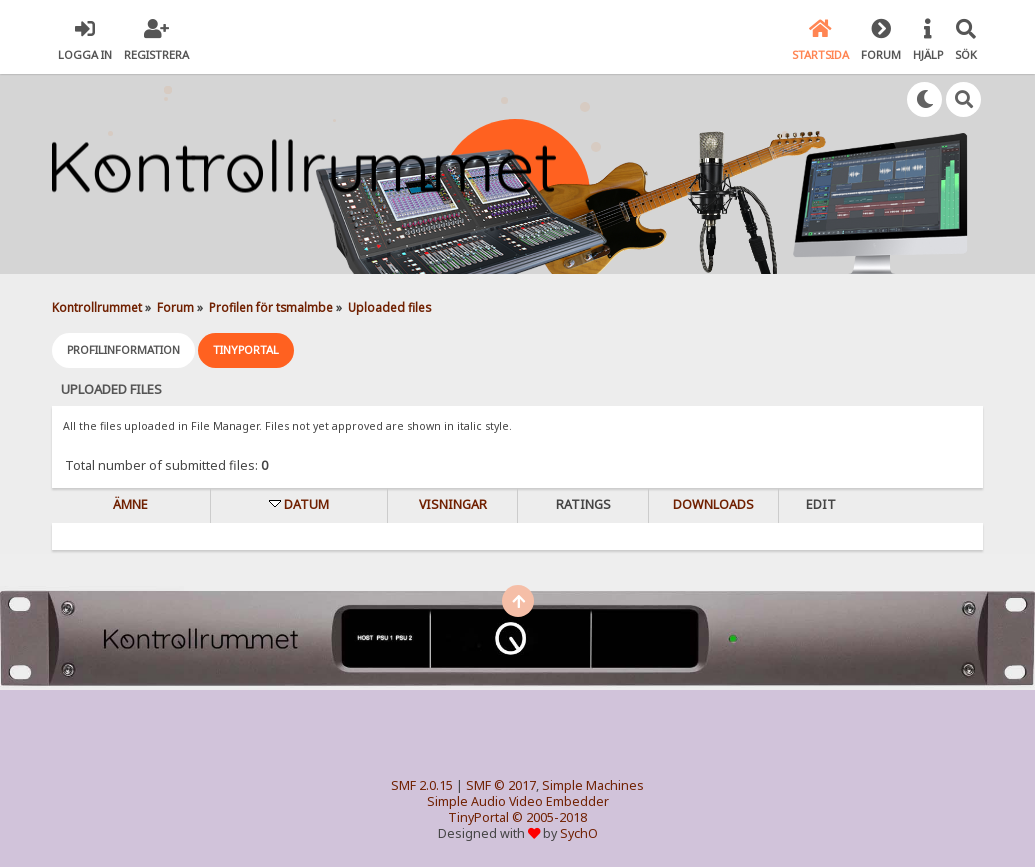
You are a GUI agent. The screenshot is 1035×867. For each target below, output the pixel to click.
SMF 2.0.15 (422, 785)
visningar (453, 504)
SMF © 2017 (501, 785)
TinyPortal (478, 817)
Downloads (713, 504)
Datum (306, 504)
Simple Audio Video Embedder (518, 801)
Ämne (130, 504)
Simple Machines (593, 785)
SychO (579, 833)
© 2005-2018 (549, 817)
